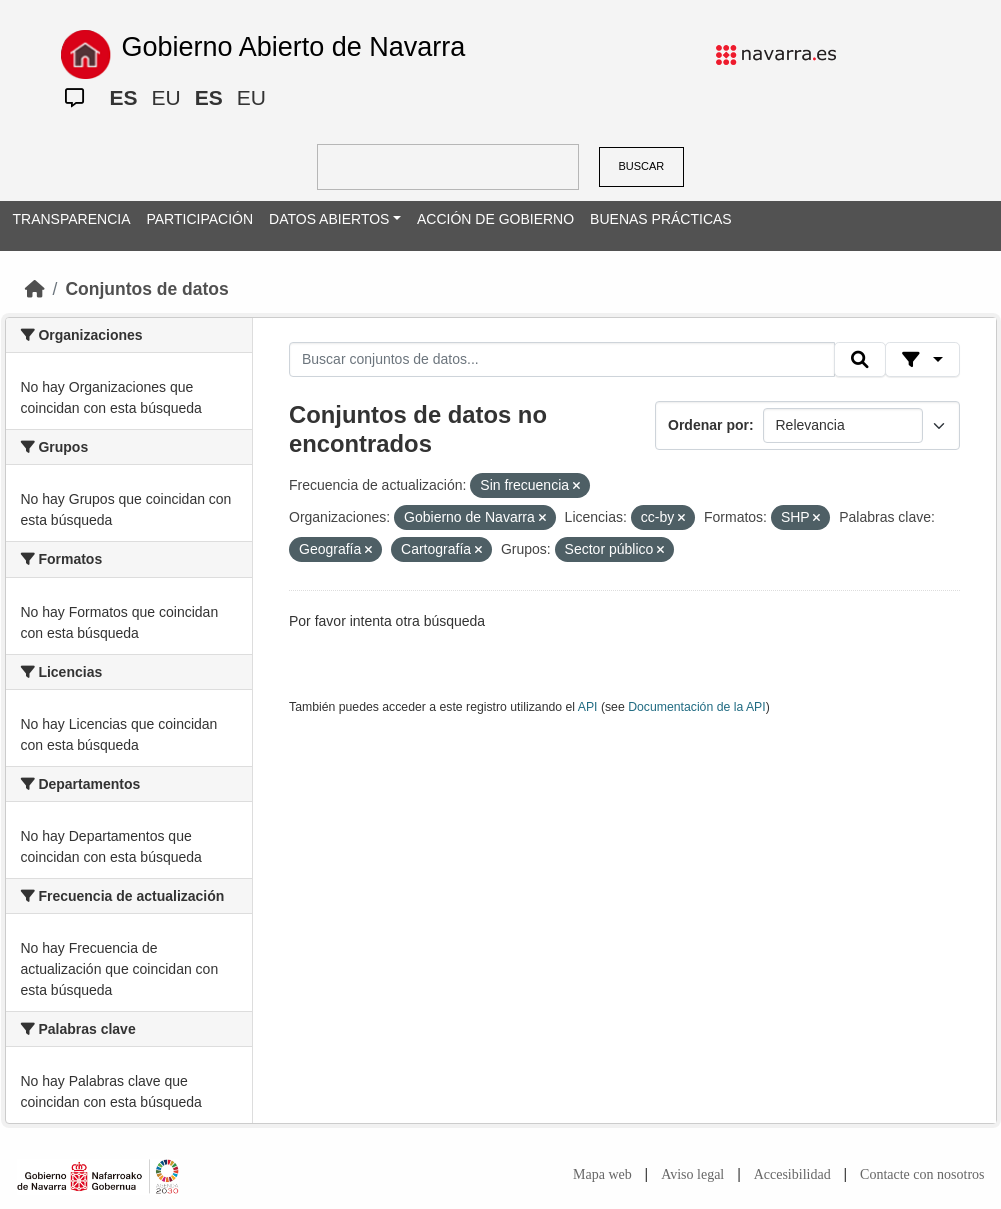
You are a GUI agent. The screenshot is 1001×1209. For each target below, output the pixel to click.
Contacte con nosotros (922, 1174)
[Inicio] (35, 289)
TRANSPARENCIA (72, 219)
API (588, 707)
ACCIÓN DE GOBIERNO (495, 219)
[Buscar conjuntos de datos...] (562, 360)
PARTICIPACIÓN (199, 219)
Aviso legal (692, 1174)
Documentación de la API (697, 707)
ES (124, 97)
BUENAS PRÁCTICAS (661, 219)
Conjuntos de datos (146, 289)
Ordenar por (708, 425)
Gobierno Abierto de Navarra (294, 47)
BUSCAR (641, 166)
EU (166, 97)
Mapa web (602, 1174)
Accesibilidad (792, 1174)
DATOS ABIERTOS (329, 219)
